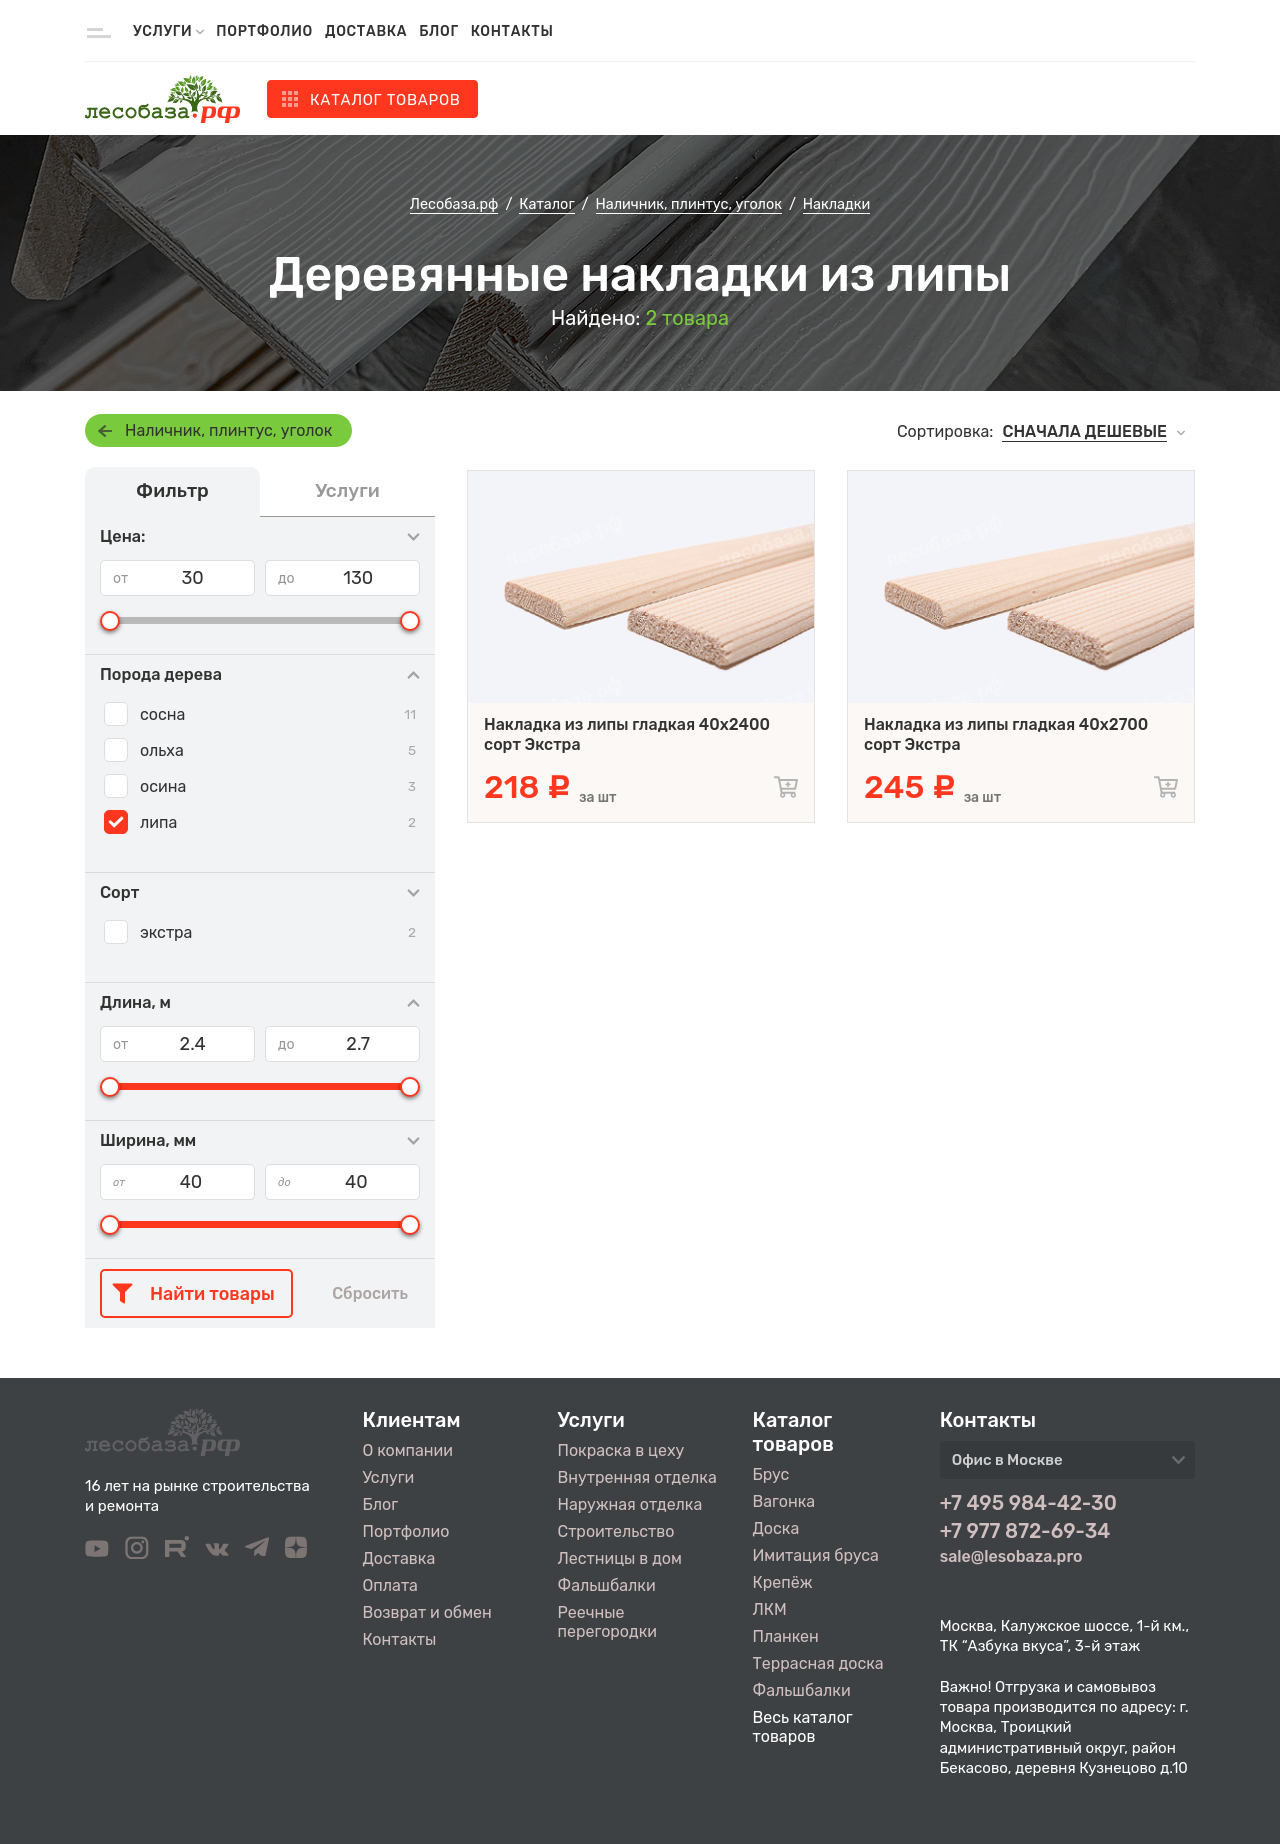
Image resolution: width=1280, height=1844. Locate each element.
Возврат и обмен (427, 1612)
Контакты (512, 31)
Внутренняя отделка (637, 1477)
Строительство (616, 1531)
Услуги (389, 1477)
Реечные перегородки (607, 1622)
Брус (771, 1474)
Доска (776, 1528)
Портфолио (264, 31)
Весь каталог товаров (803, 1727)
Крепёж (783, 1582)
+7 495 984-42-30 (1028, 1503)
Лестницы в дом (620, 1558)
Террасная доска (818, 1663)
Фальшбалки (607, 1585)
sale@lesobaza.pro (1011, 1556)
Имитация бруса (816, 1555)
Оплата (390, 1585)
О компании (408, 1450)
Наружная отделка (630, 1504)
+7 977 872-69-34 (1025, 1531)
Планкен (786, 1636)
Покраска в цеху (621, 1450)
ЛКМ (770, 1609)
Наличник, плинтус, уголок (228, 430)
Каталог (385, 100)
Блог (438, 31)
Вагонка (784, 1501)
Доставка (366, 31)
